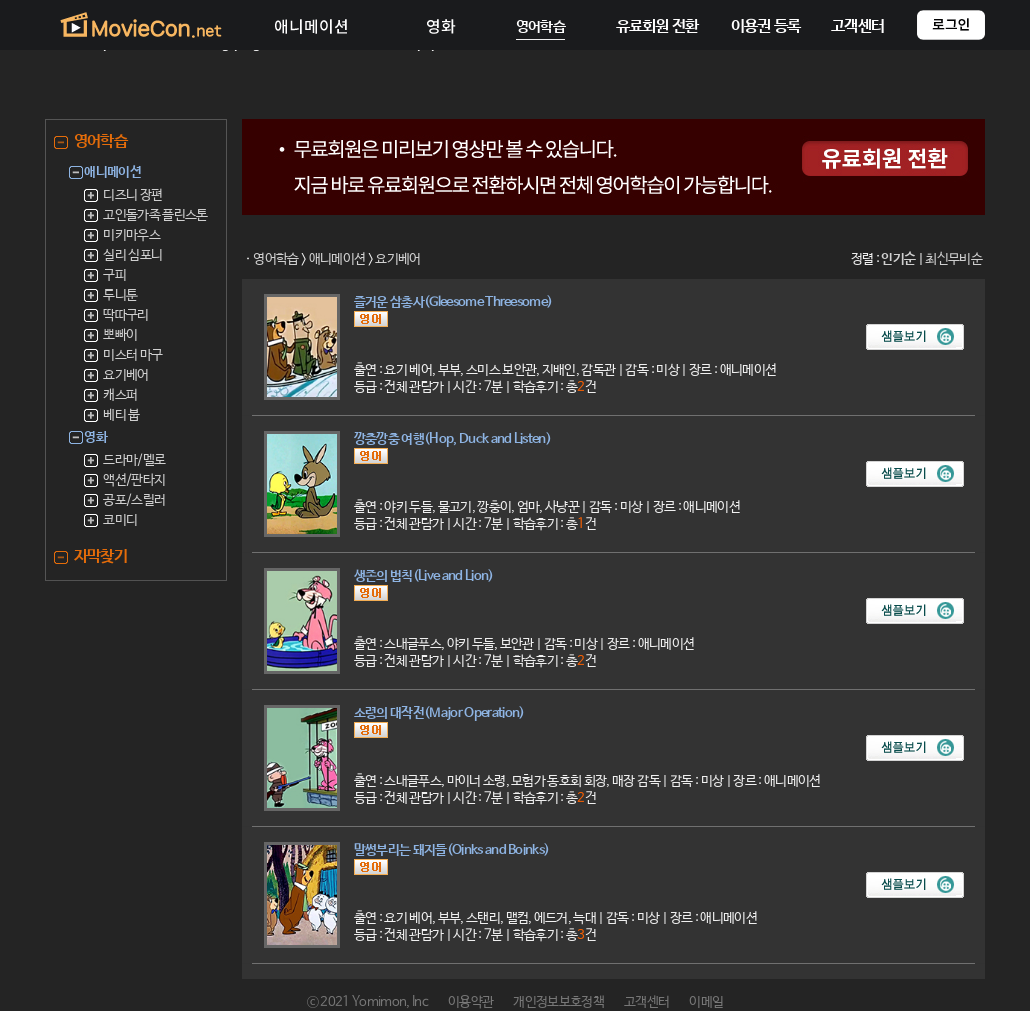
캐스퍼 (120, 395)
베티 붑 (121, 415)
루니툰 (120, 295)
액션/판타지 (134, 480)
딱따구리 (125, 315)
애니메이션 (337, 259)
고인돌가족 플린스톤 (155, 215)
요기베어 (125, 375)
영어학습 (275, 259)
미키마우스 (131, 235)
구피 (114, 275)
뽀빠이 (120, 335)
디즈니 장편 (132, 195)
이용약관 (470, 1002)
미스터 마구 (132, 355)
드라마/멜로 (134, 460)
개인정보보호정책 (558, 1002)
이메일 (706, 1002)
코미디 (120, 520)
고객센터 (646, 1002)
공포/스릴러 (134, 500)
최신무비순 (953, 259)
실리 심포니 (132, 255)
